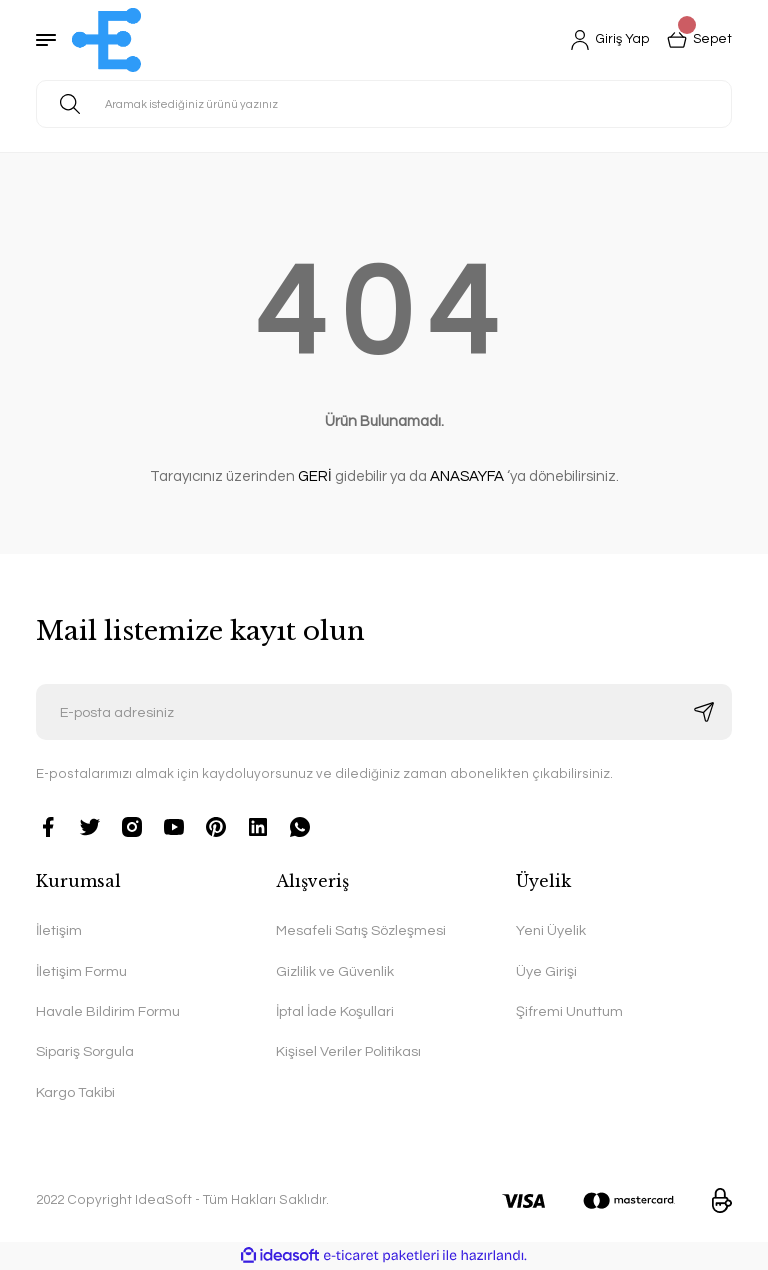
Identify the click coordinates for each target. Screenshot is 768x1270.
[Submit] (704, 712)
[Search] (384, 104)
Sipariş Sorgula (85, 1051)
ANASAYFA (467, 476)
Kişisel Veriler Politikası (348, 1051)
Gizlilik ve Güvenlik (335, 971)
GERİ (315, 476)
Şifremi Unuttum (569, 1011)
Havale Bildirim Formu (108, 1011)
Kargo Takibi (75, 1092)
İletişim (59, 930)
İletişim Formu (81, 971)
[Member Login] (606, 40)
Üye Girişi (546, 971)
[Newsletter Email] (384, 712)
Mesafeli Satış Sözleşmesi (361, 930)
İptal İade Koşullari (335, 1011)
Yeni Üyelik (551, 930)
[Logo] (106, 40)
